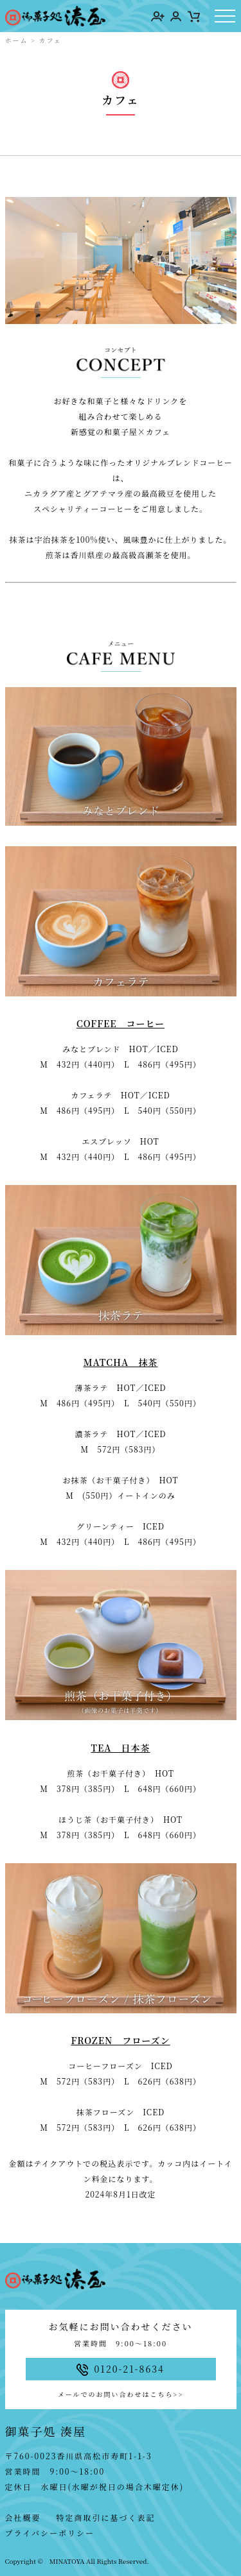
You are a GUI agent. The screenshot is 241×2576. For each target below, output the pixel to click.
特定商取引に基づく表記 (106, 2517)
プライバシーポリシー (49, 2532)
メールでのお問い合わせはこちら (120, 2394)
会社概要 (23, 2517)
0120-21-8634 (120, 2369)
